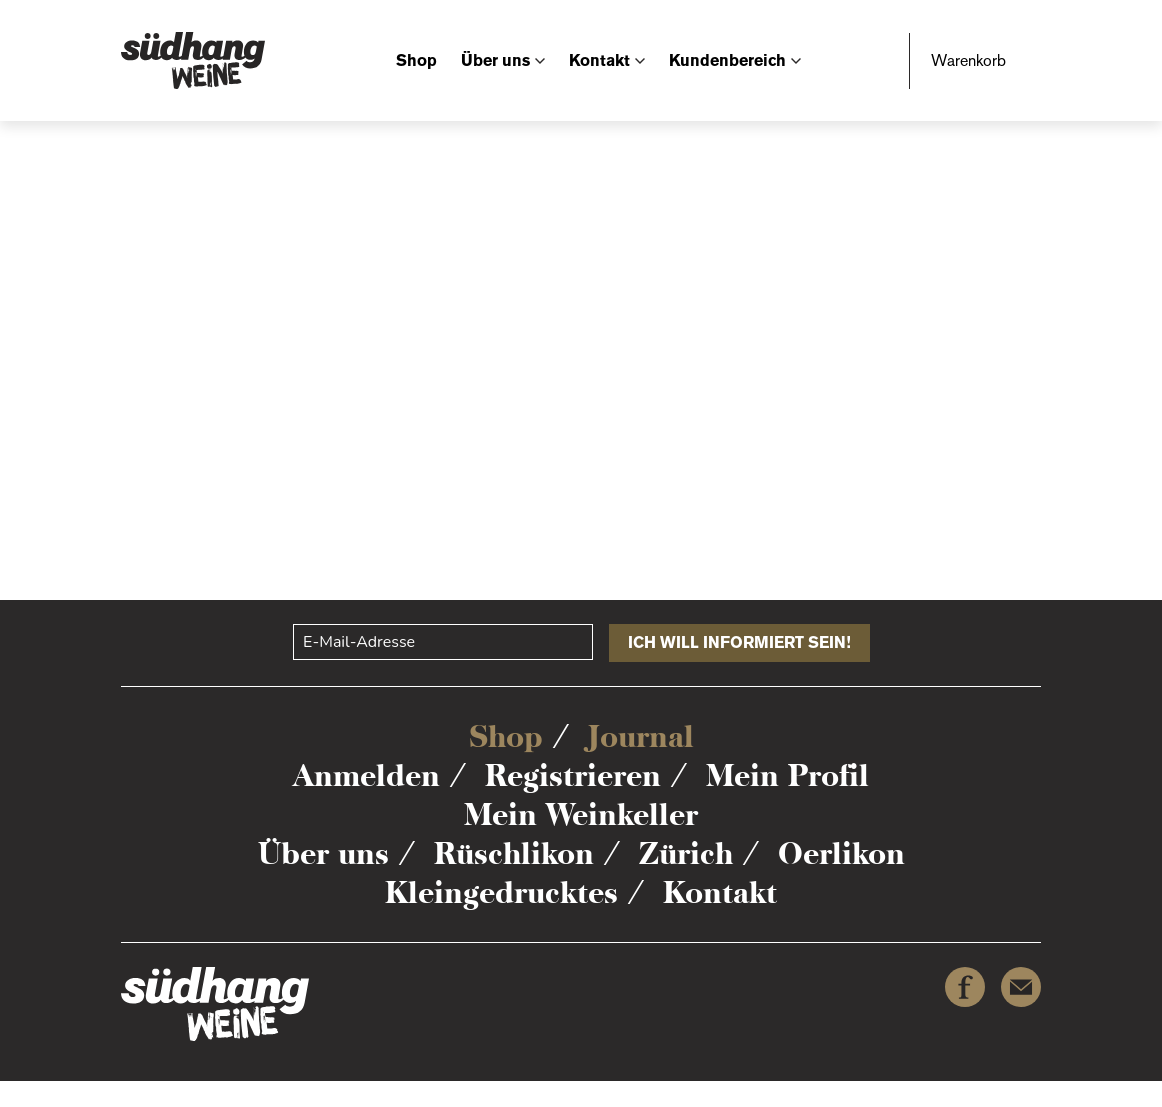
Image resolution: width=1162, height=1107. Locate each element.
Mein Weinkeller (581, 814)
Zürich (686, 853)
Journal (641, 736)
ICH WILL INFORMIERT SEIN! (739, 642)
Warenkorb (968, 60)
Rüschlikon (514, 853)
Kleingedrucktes (501, 892)
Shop (416, 60)
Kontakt (599, 60)
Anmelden (366, 775)
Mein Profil (787, 775)
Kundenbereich (727, 60)
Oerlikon (841, 853)
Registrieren (573, 775)
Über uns (495, 60)
